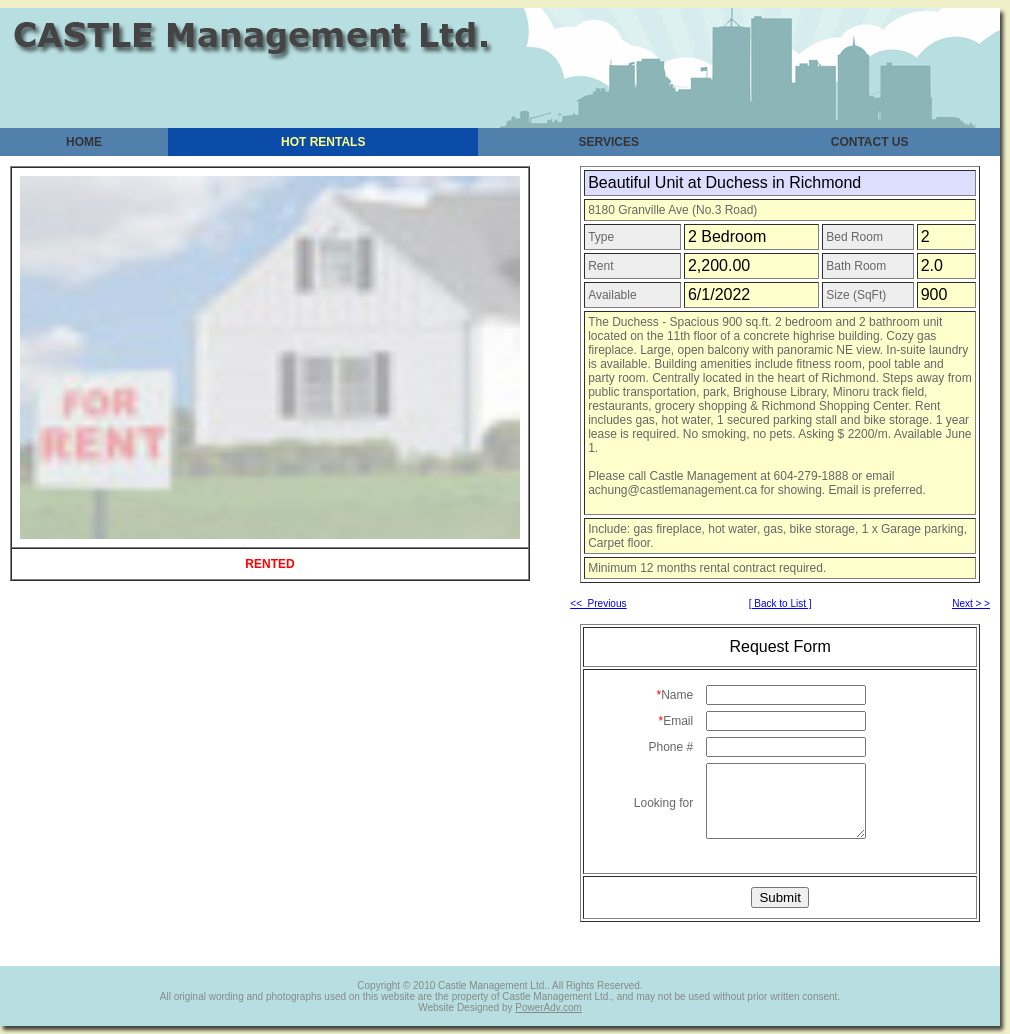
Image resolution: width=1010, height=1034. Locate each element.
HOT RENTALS (323, 142)
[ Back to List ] (780, 603)
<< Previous (598, 603)
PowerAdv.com (548, 1007)
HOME (84, 142)
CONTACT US (870, 142)
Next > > (971, 603)
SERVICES (609, 142)
